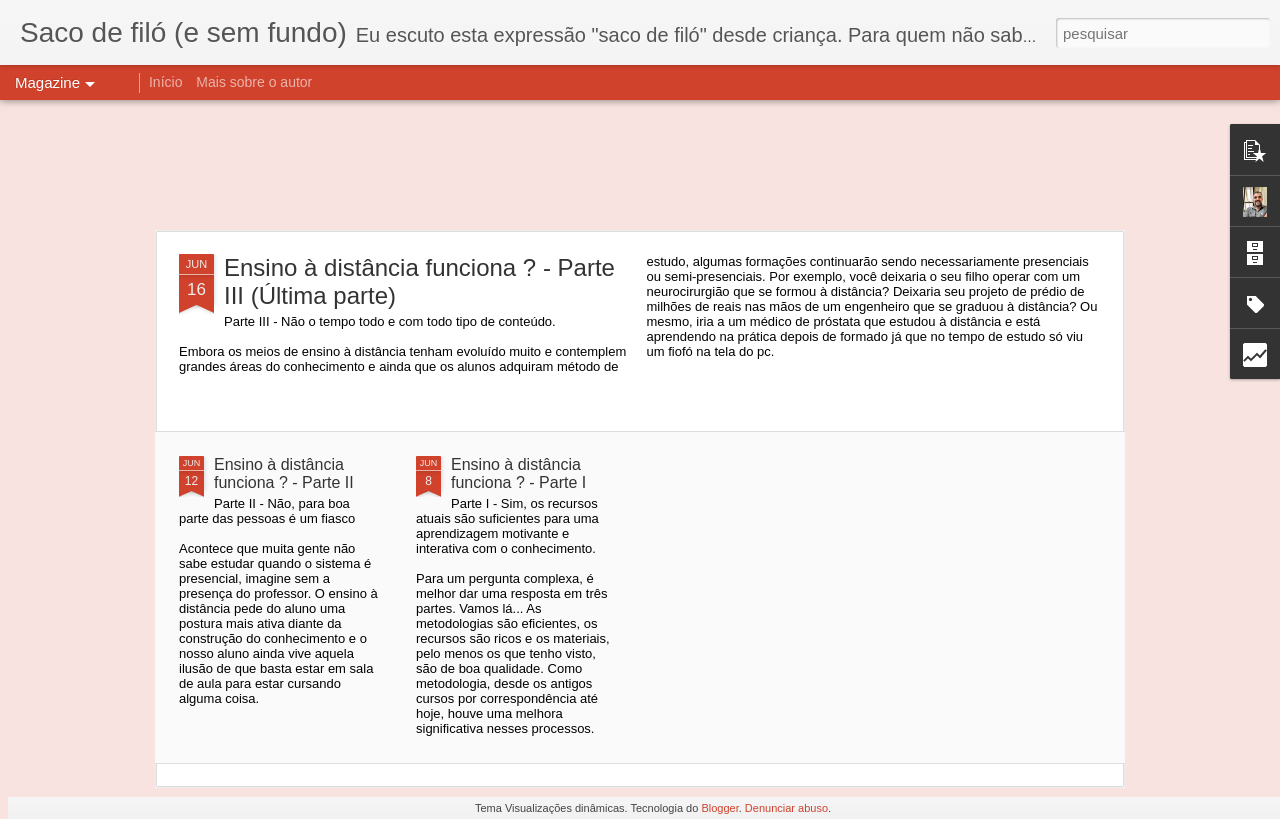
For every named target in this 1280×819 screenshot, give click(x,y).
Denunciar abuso (786, 808)
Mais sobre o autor (254, 82)
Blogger (719, 808)
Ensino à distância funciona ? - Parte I (518, 473)
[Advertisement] (640, 165)
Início (165, 82)
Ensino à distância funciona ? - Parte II (284, 473)
